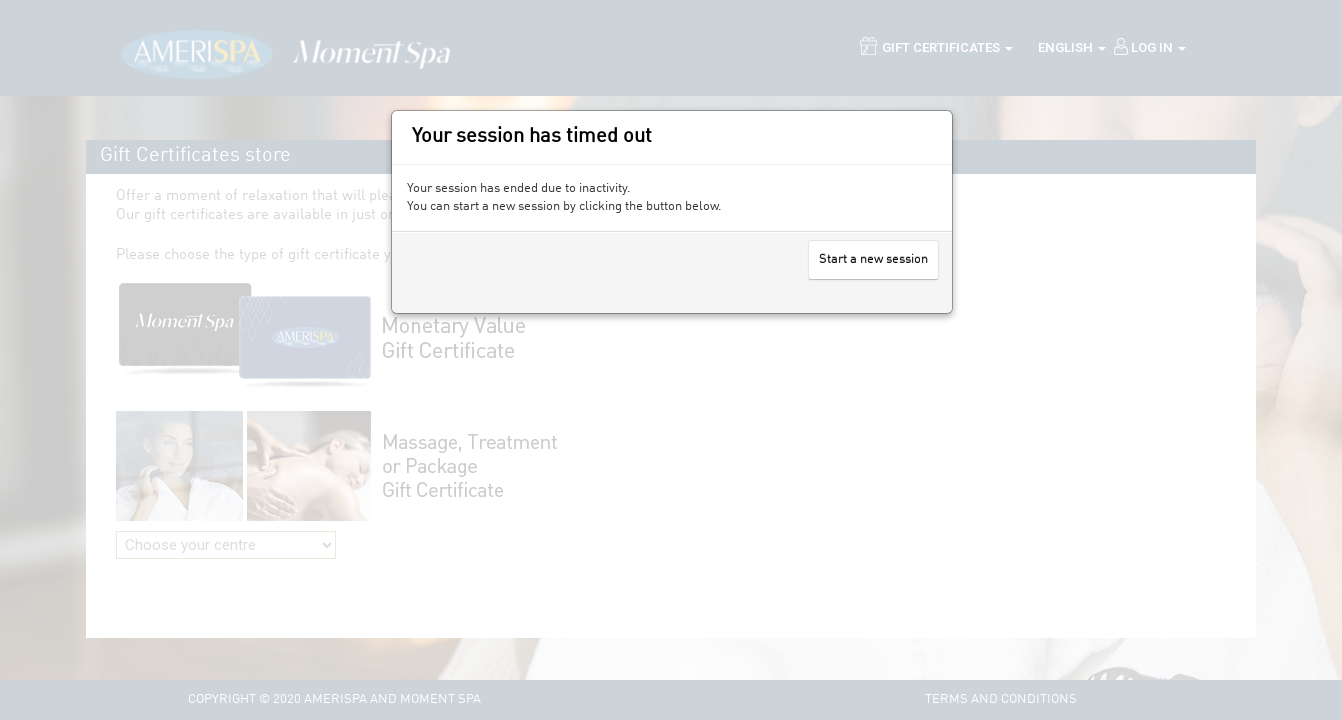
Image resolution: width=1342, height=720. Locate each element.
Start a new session (873, 259)
